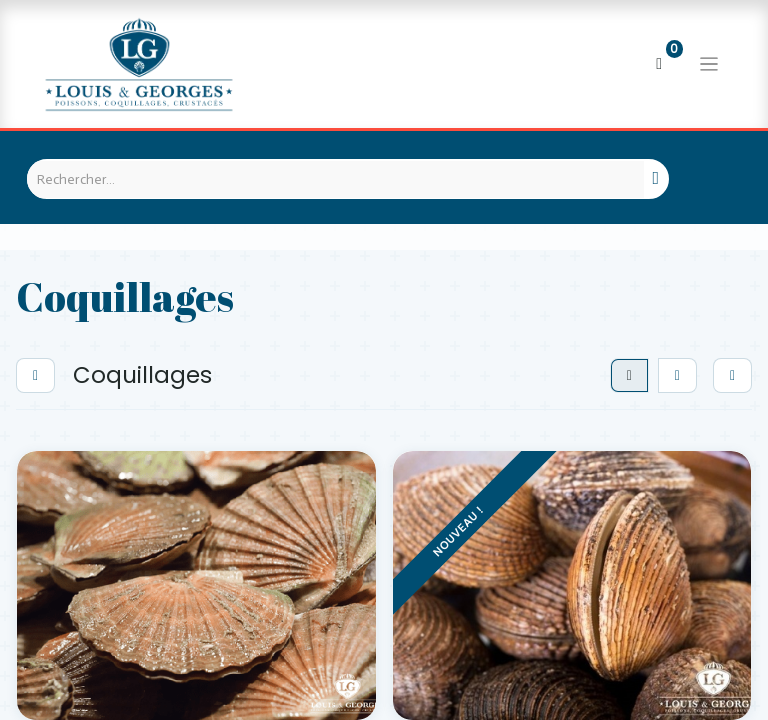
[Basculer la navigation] (709, 64)
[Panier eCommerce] (659, 64)
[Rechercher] (656, 179)
